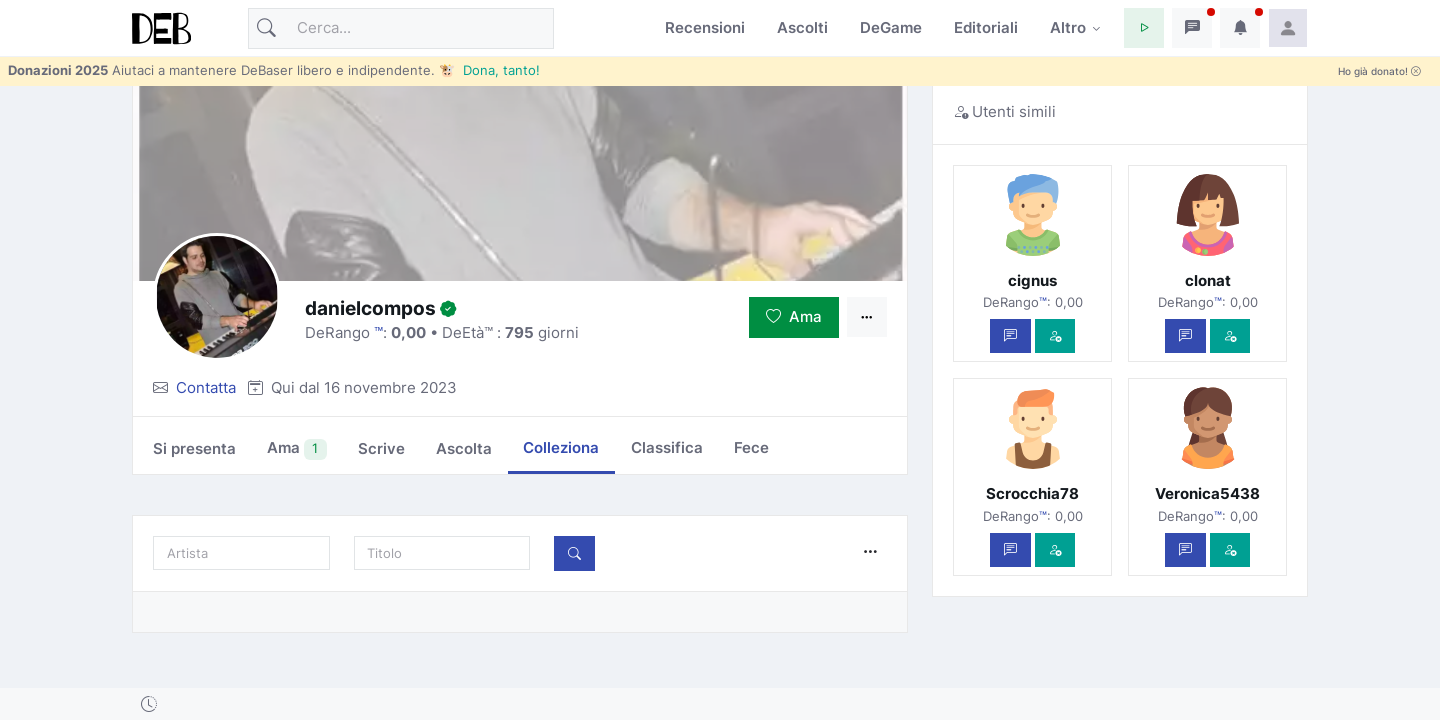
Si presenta (194, 448)
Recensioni (705, 27)
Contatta (206, 387)
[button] (1144, 28)
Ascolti (802, 27)
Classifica (667, 447)
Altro (1068, 27)
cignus (1032, 280)
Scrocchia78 (1032, 493)
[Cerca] (401, 28)
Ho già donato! (1379, 71)
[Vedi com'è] (1055, 336)
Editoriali (986, 27)
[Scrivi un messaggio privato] (1010, 336)
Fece (751, 447)
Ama (794, 316)
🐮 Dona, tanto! (489, 70)
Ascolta (464, 448)
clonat (1208, 280)
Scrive (381, 448)
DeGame (891, 27)
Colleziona (561, 447)
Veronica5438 (1207, 493)
